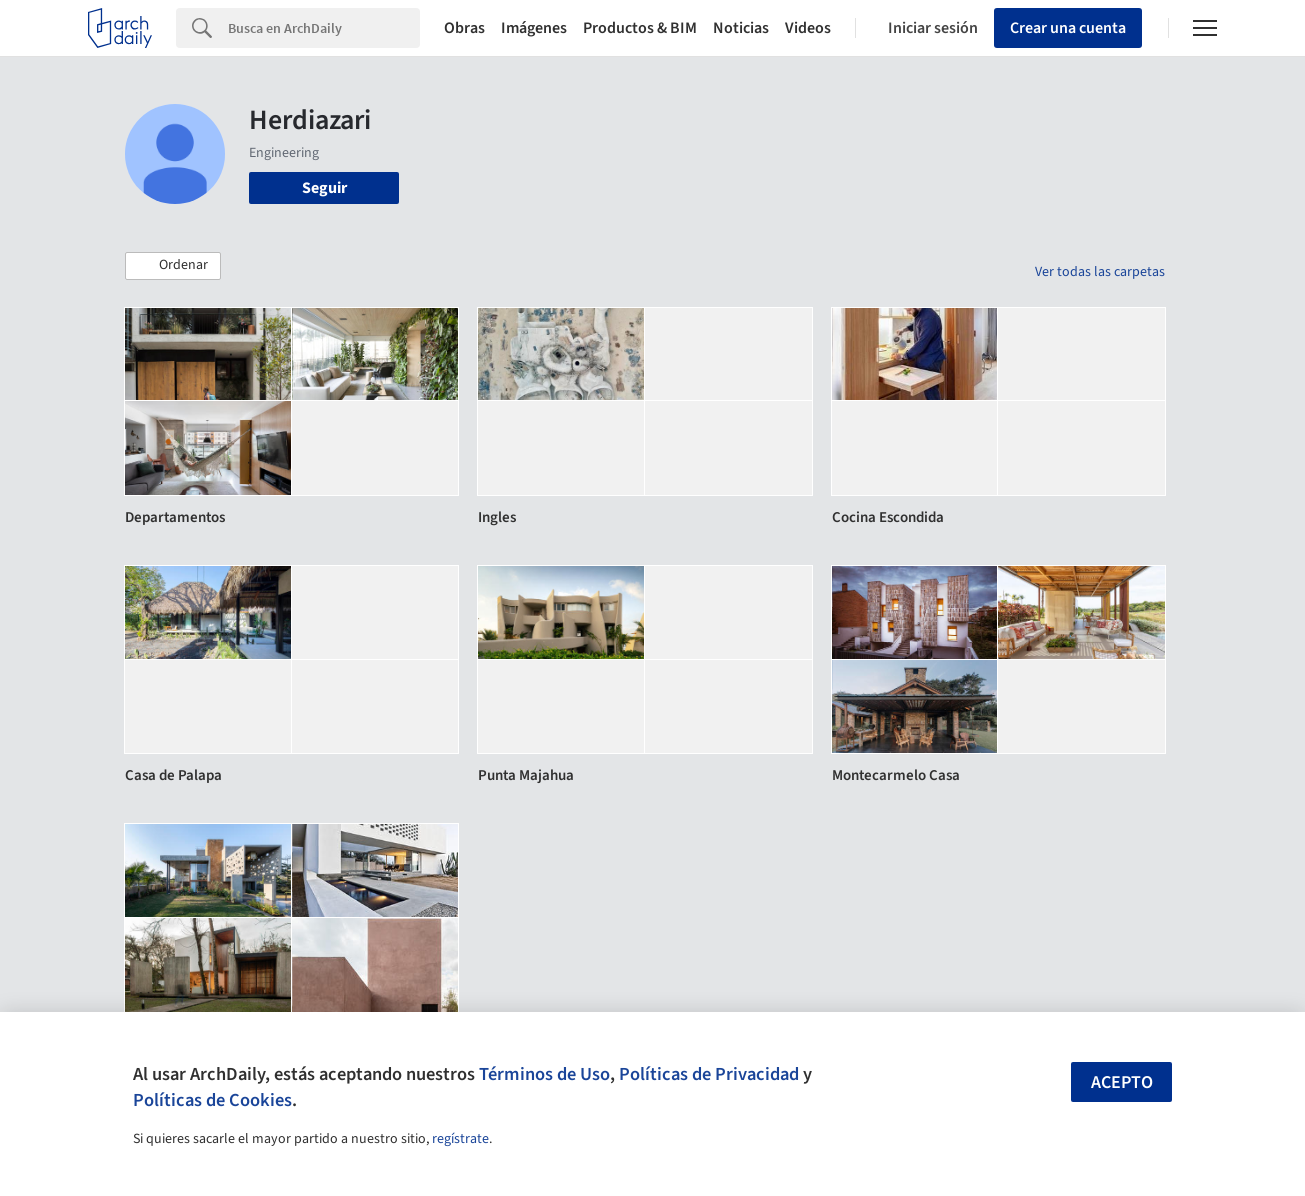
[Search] (324, 28)
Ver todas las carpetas (1100, 272)
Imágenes (534, 28)
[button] (173, 266)
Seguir (324, 188)
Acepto (1122, 1082)
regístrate (460, 1139)
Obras (464, 28)
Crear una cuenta (1068, 28)
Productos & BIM (640, 28)
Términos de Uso (544, 1074)
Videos (808, 28)
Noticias (741, 28)
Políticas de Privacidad (709, 1074)
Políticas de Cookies (212, 1100)
